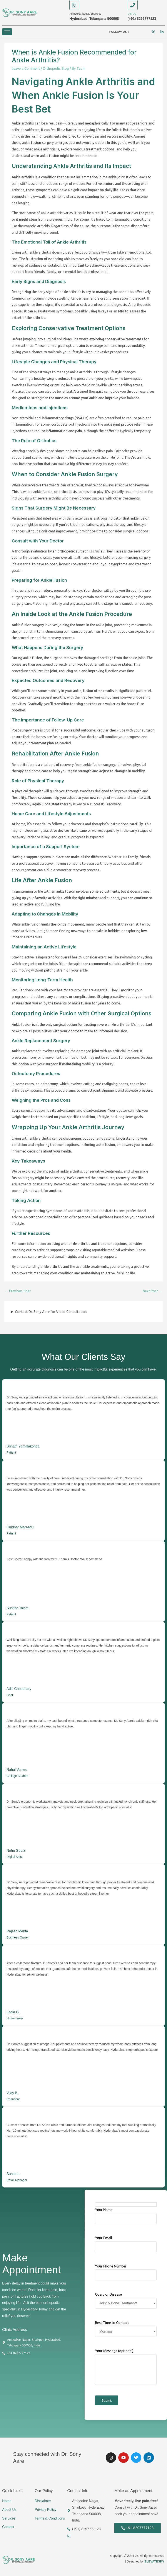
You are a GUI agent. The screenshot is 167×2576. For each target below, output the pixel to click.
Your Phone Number (126, 2272)
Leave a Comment (26, 68)
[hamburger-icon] (7, 31)
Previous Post (18, 1291)
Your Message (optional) (126, 2367)
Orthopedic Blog (56, 68)
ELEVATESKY (154, 2561)
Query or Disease (126, 2300)
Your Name (126, 2216)
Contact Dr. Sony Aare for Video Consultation (51, 1312)
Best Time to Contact (126, 2329)
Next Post (152, 1291)
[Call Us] (133, 5)
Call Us (132, 13)
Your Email (126, 2244)
